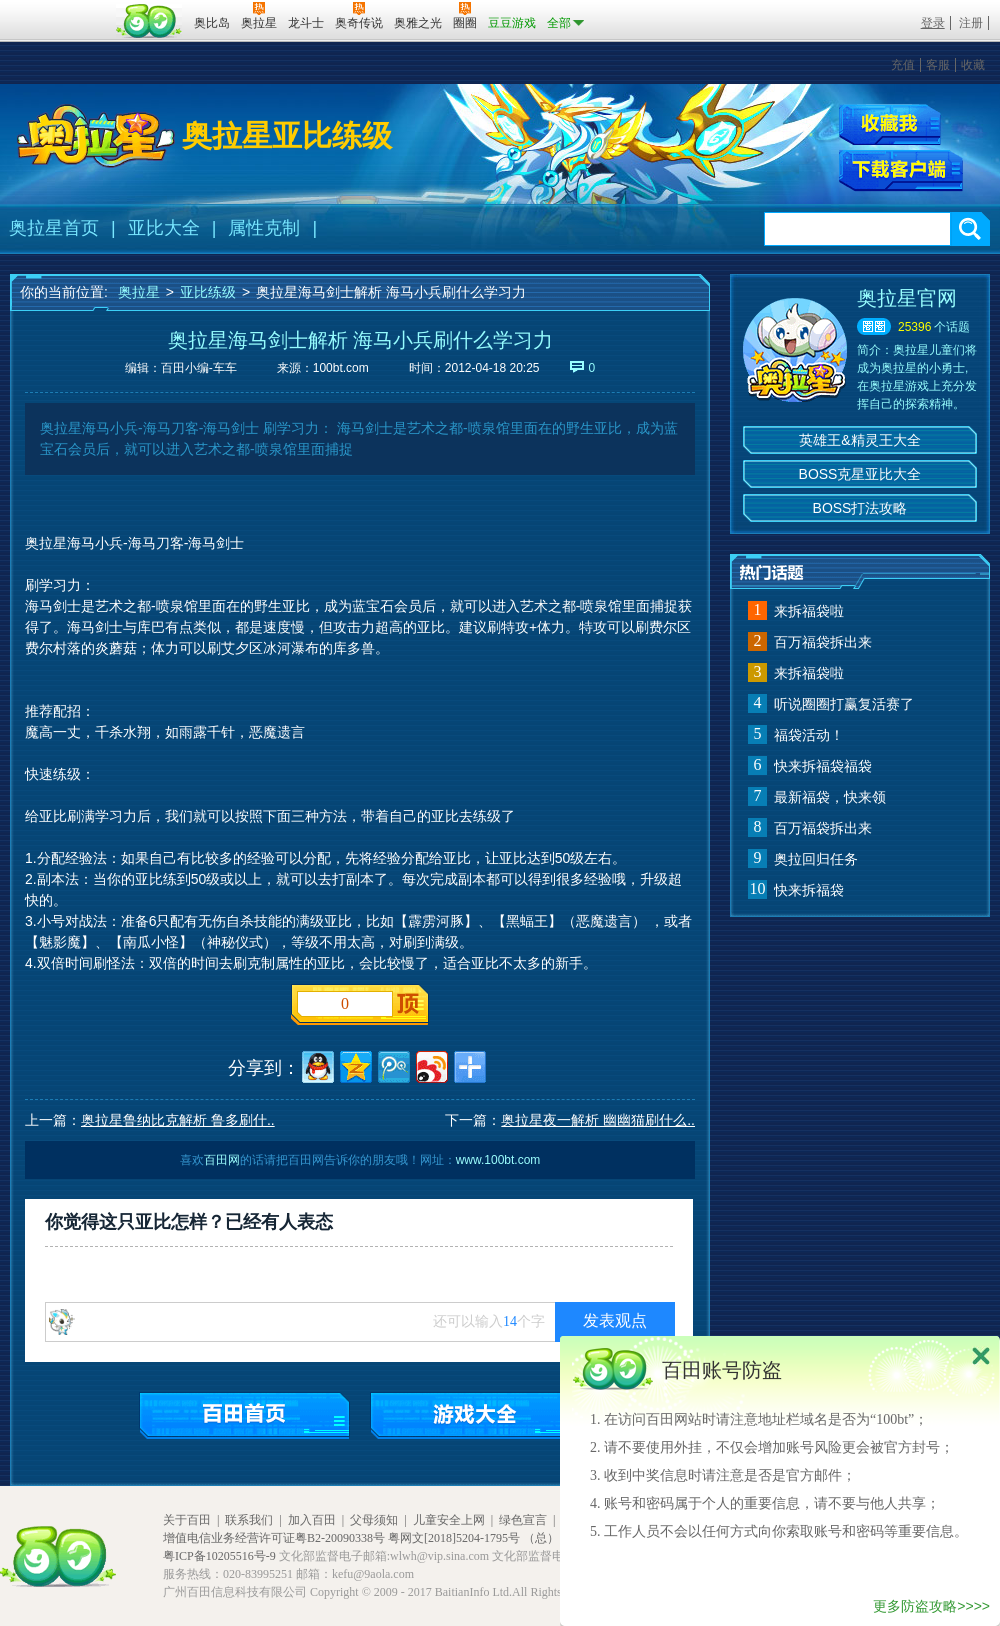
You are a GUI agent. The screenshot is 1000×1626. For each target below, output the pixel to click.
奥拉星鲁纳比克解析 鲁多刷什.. (178, 1120)
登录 (933, 23)
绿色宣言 (523, 1520)
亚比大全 (164, 228)
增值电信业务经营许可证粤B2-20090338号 (274, 1538)
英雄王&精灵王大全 (859, 440)
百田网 (149, 21)
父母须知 (374, 1520)
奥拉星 (139, 292)
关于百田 (187, 1520)
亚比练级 (208, 292)
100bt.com (341, 368)
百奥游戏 (60, 9)
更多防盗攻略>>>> (931, 1606)
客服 (938, 65)
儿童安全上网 (449, 1520)
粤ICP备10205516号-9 (219, 1556)
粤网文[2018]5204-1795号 (454, 1538)
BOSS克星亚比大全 (860, 474)
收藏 (973, 65)
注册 (971, 23)
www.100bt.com (498, 1160)
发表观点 (615, 1320)
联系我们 (249, 1520)
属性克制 (264, 228)
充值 (903, 65)
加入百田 (312, 1520)
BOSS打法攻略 (860, 508)
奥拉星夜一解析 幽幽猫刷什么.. (598, 1120)
